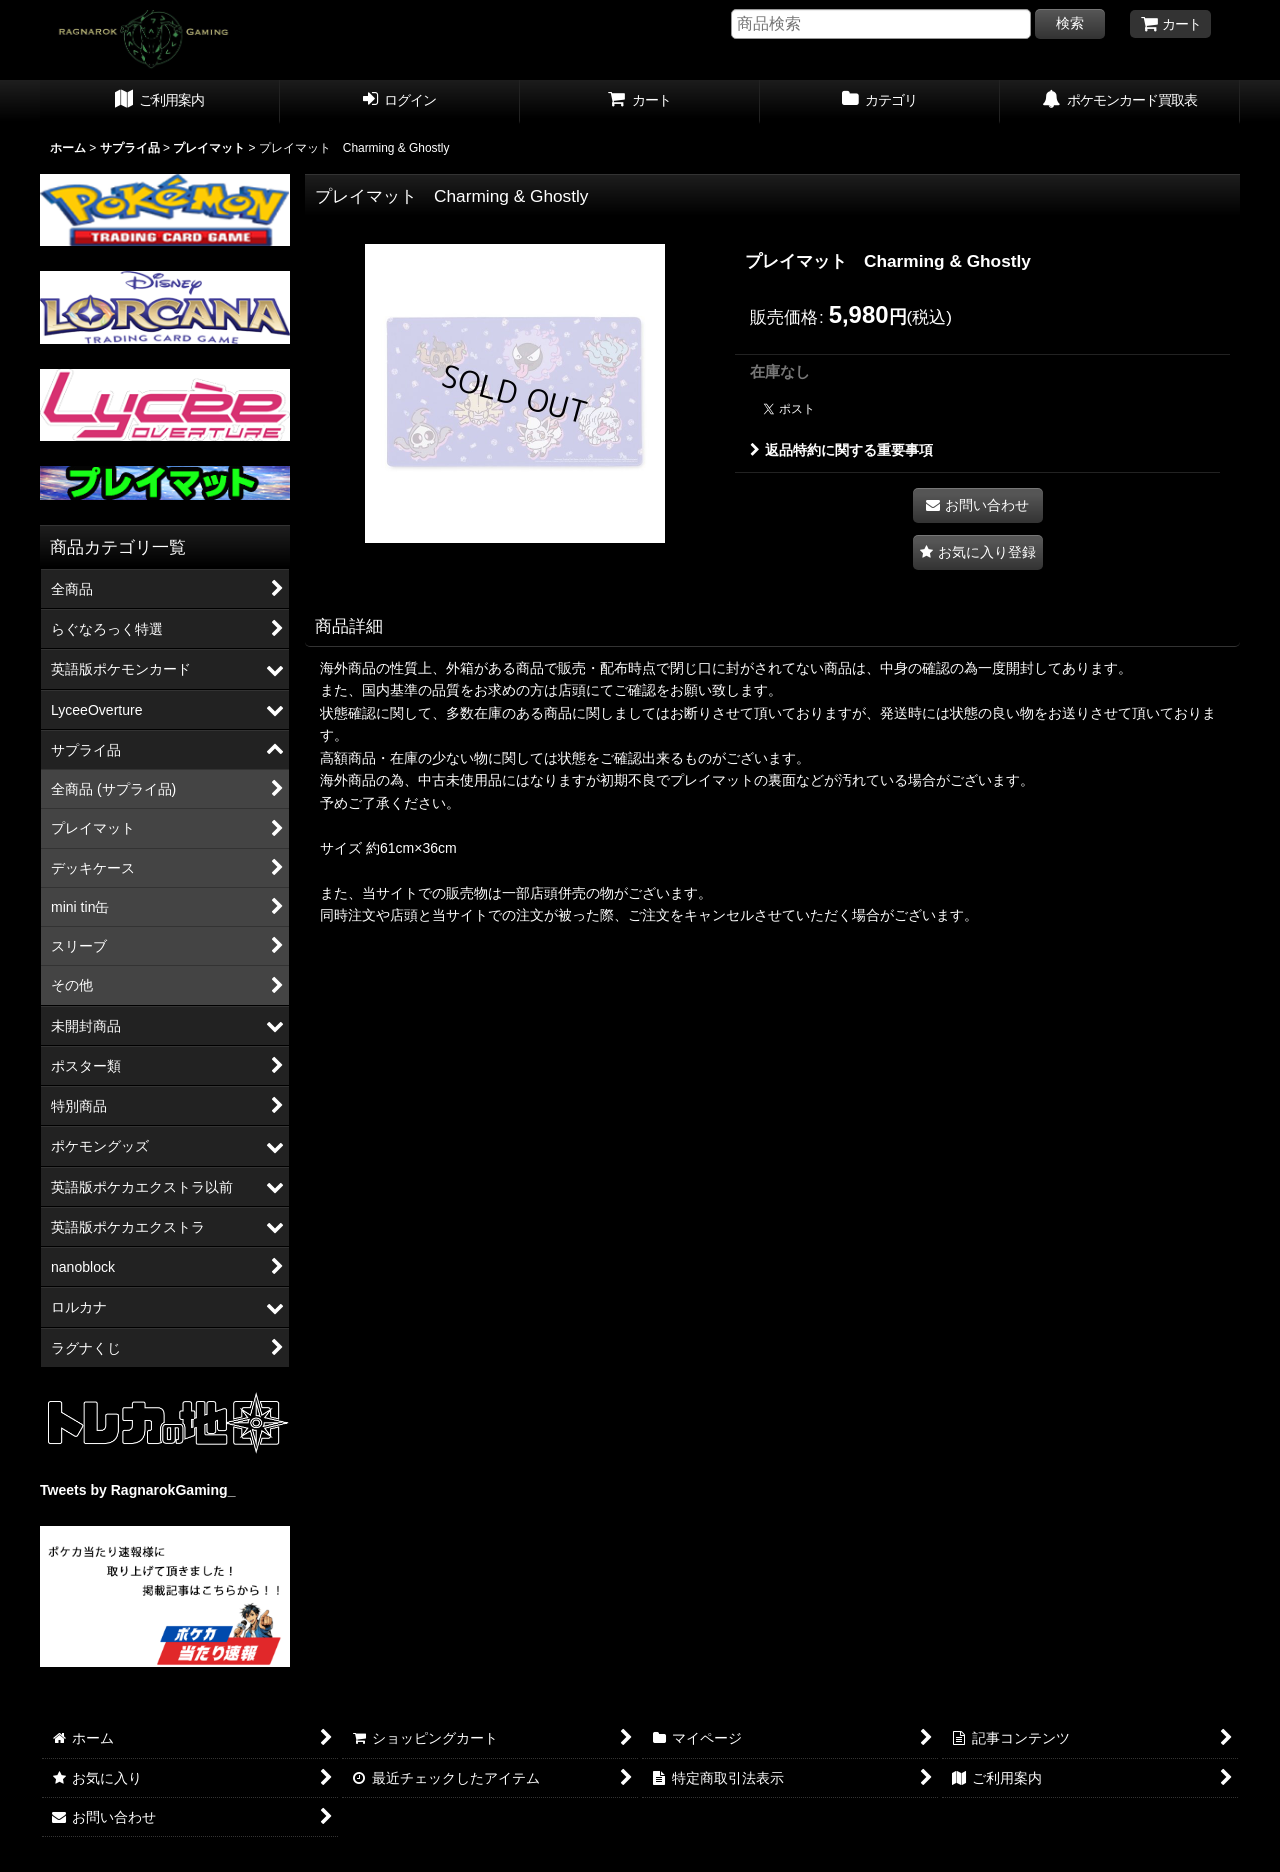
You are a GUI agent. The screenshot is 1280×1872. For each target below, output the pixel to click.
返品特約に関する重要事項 (841, 450)
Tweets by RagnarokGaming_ (137, 1490)
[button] (978, 552)
